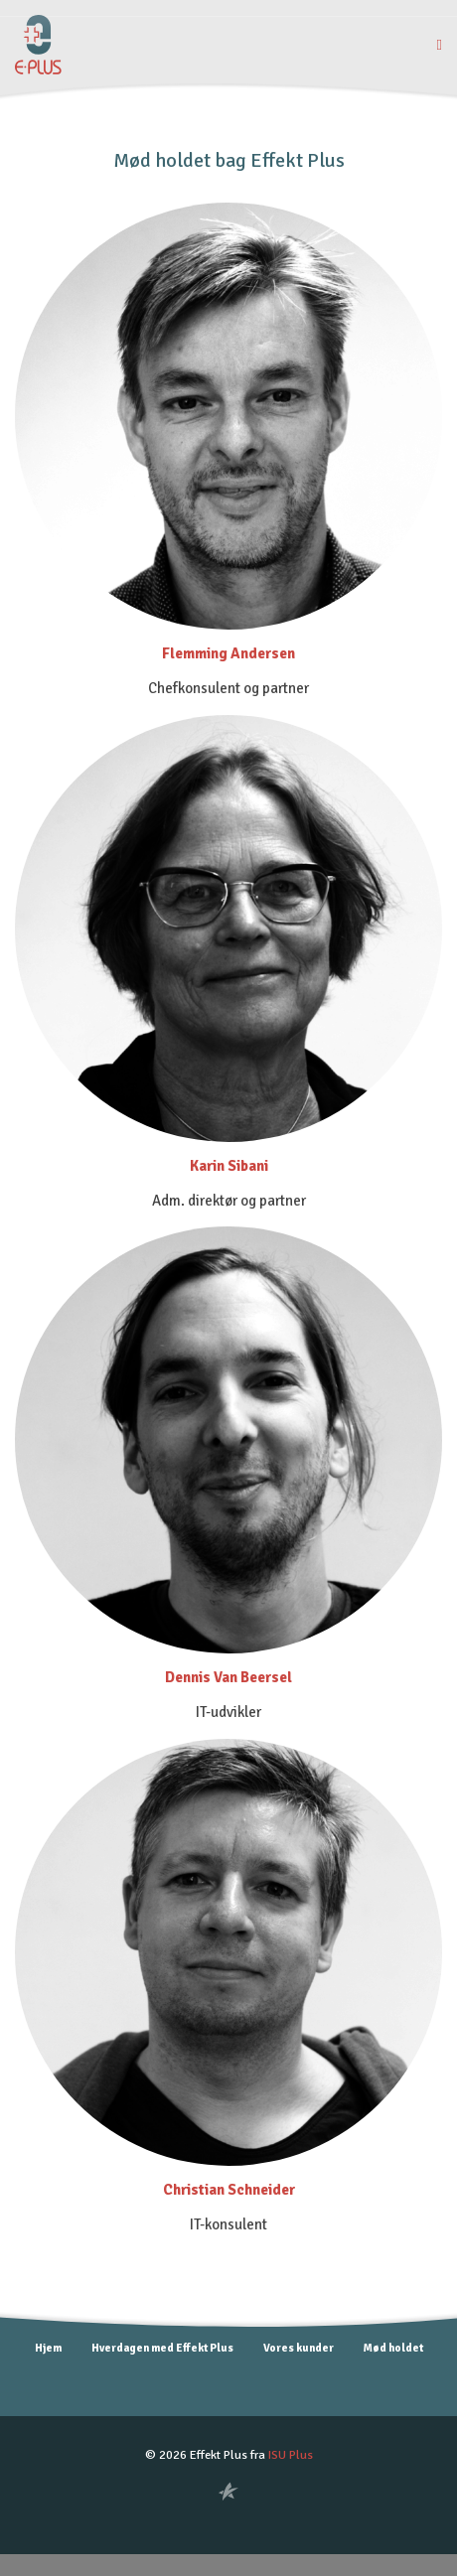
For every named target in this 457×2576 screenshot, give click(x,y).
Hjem (48, 2348)
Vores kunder (298, 2348)
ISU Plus (290, 2455)
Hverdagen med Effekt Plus (162, 2348)
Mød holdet (393, 2348)
